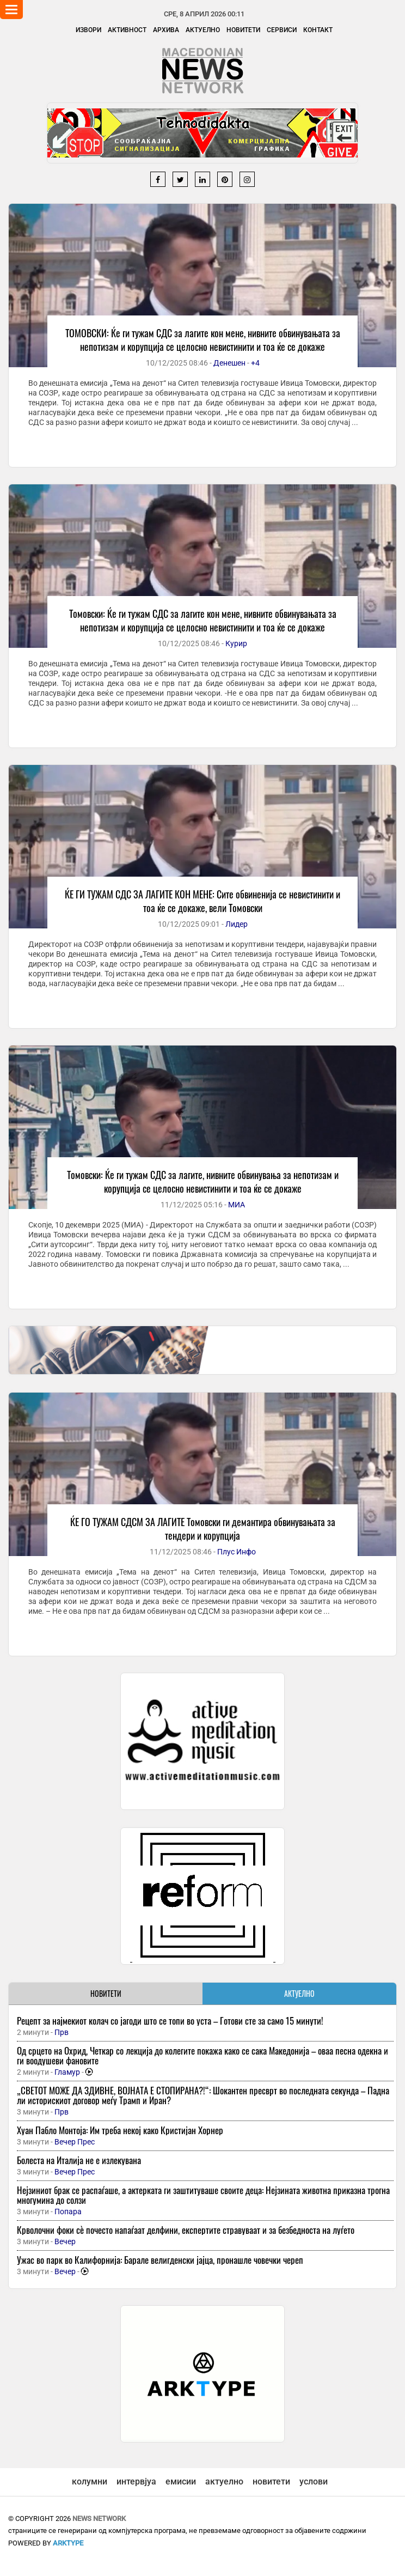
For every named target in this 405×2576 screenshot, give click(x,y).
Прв (61, 2032)
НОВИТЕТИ (105, 1993)
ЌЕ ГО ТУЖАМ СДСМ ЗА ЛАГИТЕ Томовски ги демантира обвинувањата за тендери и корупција (202, 1528)
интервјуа (136, 2481)
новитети (271, 2481)
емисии (180, 2481)
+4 (255, 363)
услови (313, 2481)
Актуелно (203, 30)
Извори (88, 30)
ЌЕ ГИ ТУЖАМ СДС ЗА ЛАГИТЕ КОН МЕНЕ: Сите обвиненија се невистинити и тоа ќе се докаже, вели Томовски (202, 901)
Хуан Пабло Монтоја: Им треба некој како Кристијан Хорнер (120, 2130)
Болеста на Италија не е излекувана (79, 2160)
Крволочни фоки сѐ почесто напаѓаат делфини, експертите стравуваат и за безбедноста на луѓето (185, 2230)
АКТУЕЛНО (299, 1993)
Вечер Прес (74, 2141)
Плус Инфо (236, 1551)
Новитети (243, 30)
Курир (236, 643)
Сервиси (282, 30)
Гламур (67, 2072)
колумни (89, 2481)
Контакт (318, 30)
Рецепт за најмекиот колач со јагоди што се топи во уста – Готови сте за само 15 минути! (170, 2020)
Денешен (229, 363)
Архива (166, 30)
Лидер (236, 924)
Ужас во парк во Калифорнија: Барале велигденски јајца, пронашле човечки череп (160, 2260)
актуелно (224, 2481)
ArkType (68, 2543)
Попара (68, 2211)
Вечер (65, 2241)
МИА (236, 1204)
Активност (127, 30)
